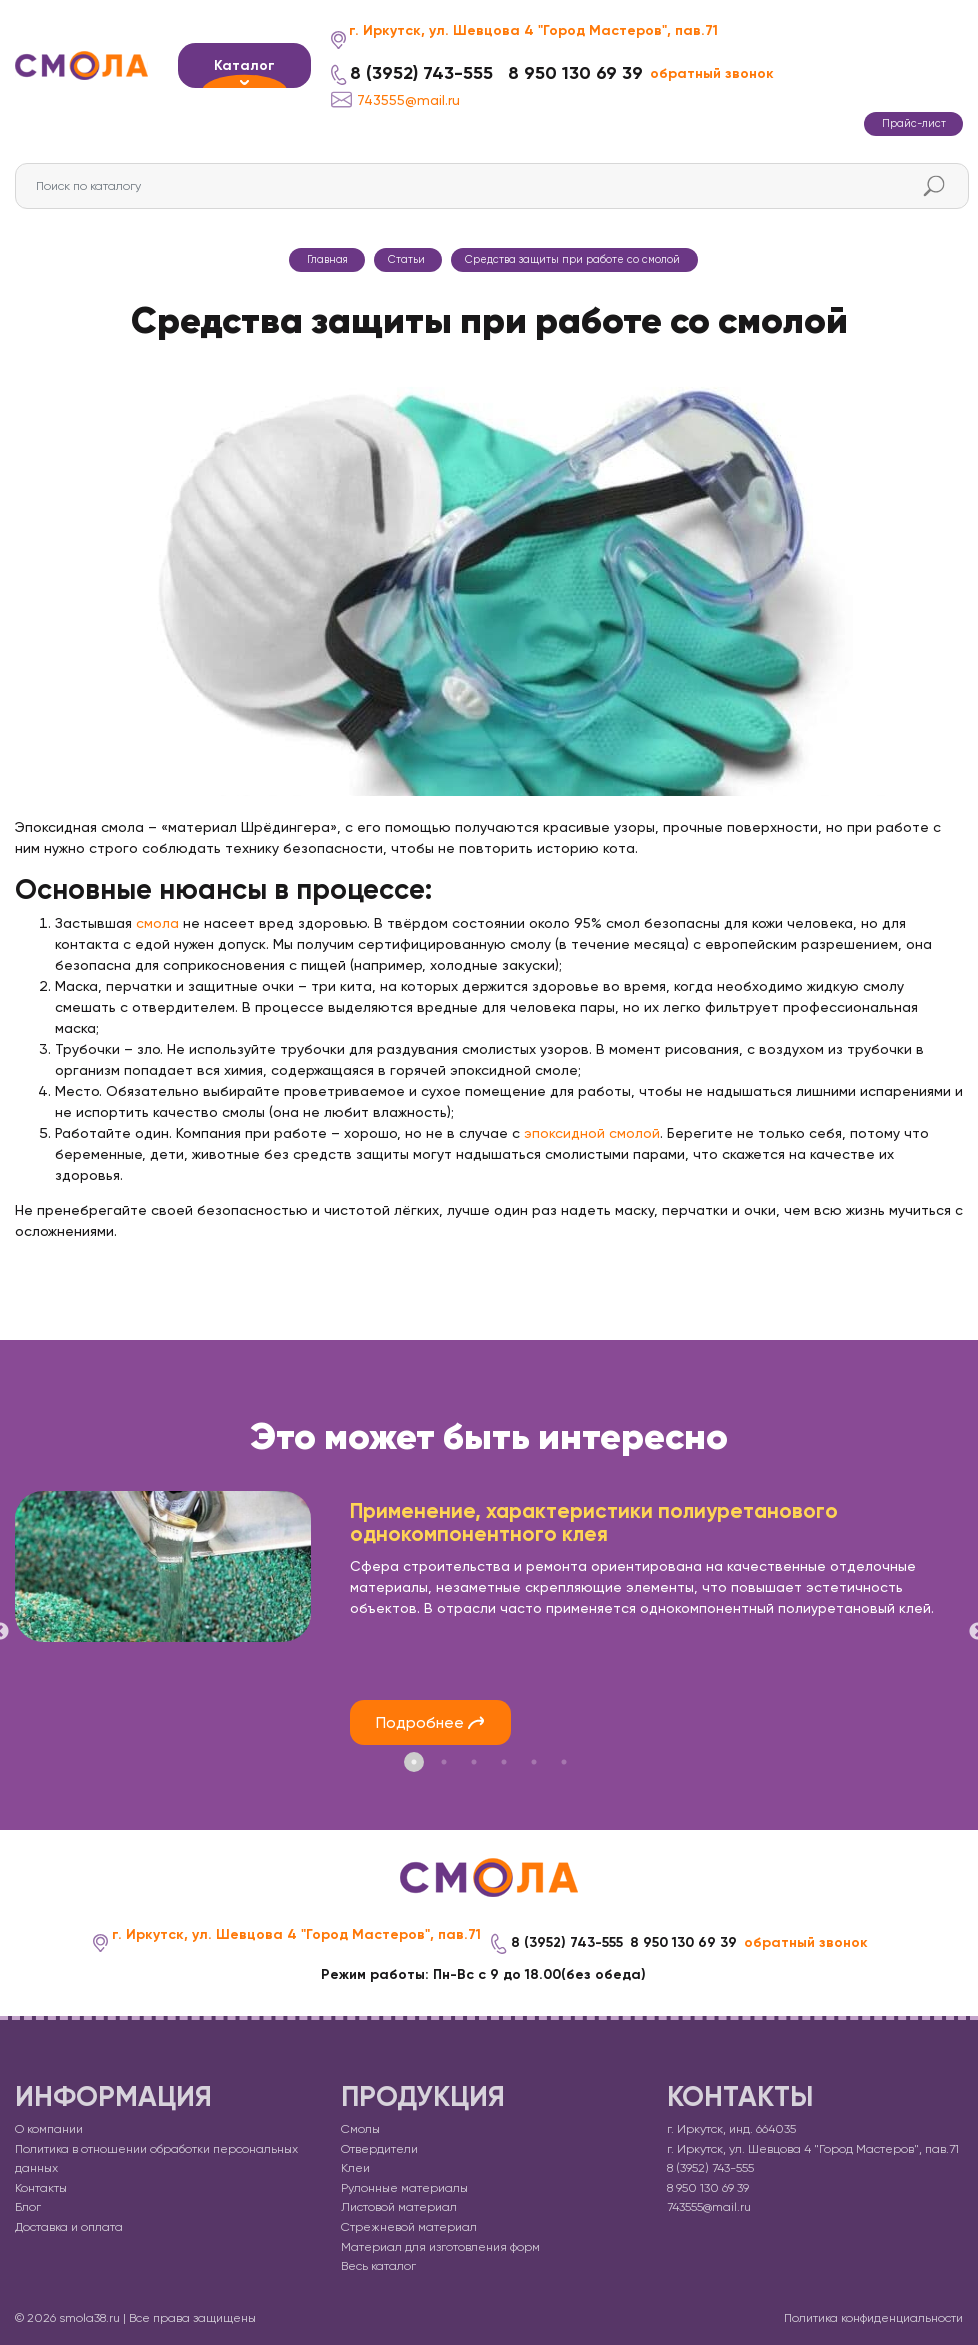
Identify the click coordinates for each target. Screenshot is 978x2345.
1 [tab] (414, 1761)
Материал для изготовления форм (440, 2246)
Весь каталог (378, 2266)
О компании (49, 2129)
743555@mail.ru (395, 99)
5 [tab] (534, 1761)
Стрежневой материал (409, 2227)
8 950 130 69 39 (575, 73)
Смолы (360, 2129)
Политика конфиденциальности (873, 2317)
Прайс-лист (914, 123)
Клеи (355, 2168)
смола (157, 923)
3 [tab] (474, 1761)
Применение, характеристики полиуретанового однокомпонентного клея (594, 1522)
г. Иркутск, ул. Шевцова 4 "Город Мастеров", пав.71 (533, 31)
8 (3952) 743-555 (421, 73)
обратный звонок (712, 74)
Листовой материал (399, 2207)
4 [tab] (504, 1761)
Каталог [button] (244, 65)
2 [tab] (444, 1761)
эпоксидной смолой (592, 1133)
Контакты (41, 2187)
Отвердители (379, 2148)
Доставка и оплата (69, 2227)
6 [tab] (564, 1761)
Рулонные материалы (404, 2187)
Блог (28, 2207)
